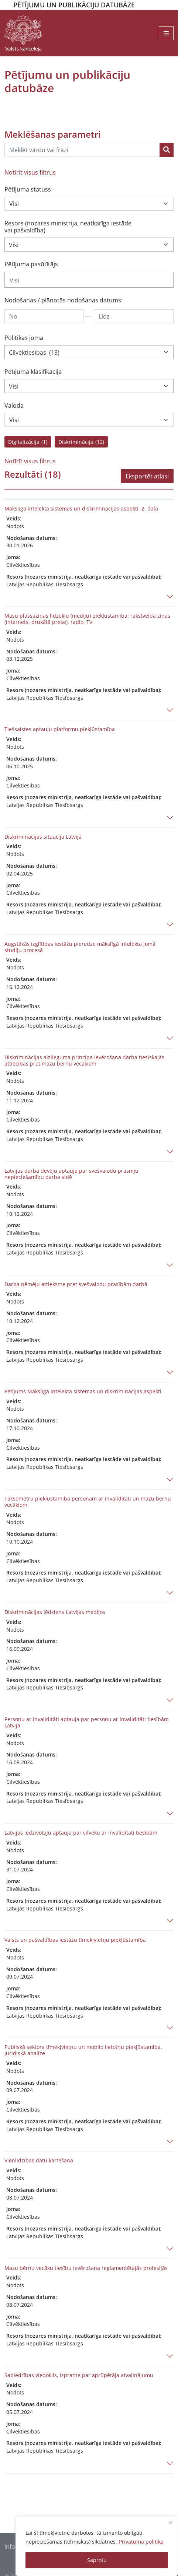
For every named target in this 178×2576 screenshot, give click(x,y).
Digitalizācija (27, 442)
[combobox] (89, 245)
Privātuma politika (141, 2541)
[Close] (170, 2522)
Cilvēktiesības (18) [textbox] (34, 352)
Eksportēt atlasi (147, 476)
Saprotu (97, 2559)
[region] (97, 2546)
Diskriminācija (81, 442)
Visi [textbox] (13, 245)
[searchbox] (89, 280)
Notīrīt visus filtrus (30, 172)
